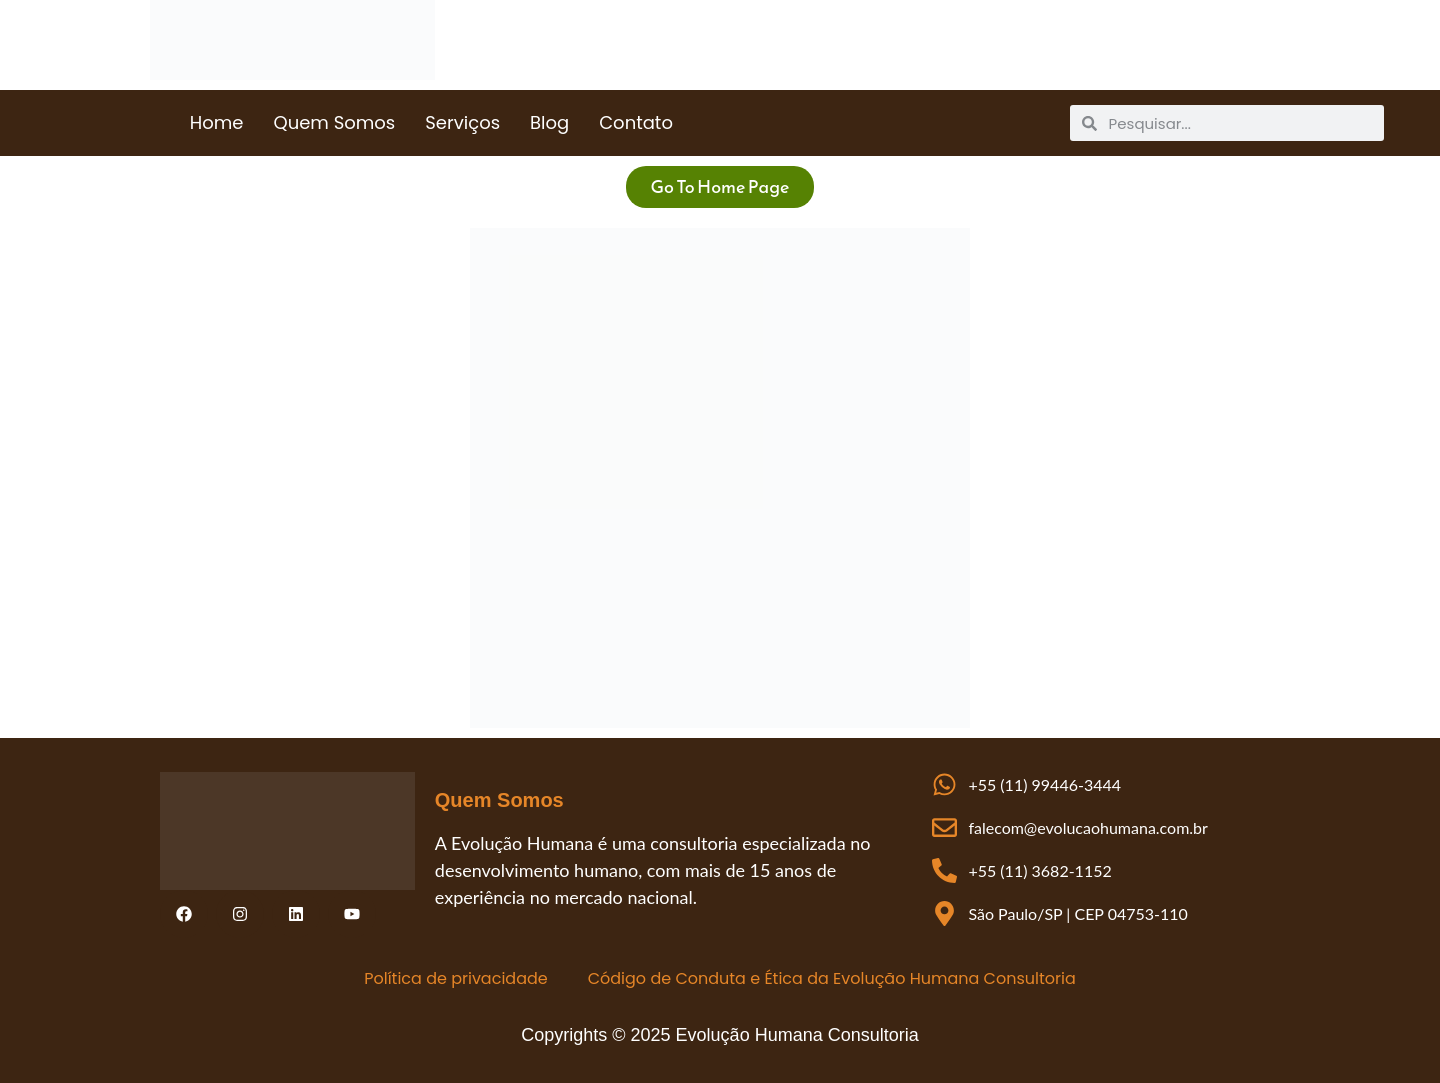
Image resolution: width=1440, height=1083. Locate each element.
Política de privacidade (455, 978)
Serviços (462, 122)
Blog (549, 122)
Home (217, 122)
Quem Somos (334, 122)
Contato (636, 122)
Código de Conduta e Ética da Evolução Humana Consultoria (832, 978)
